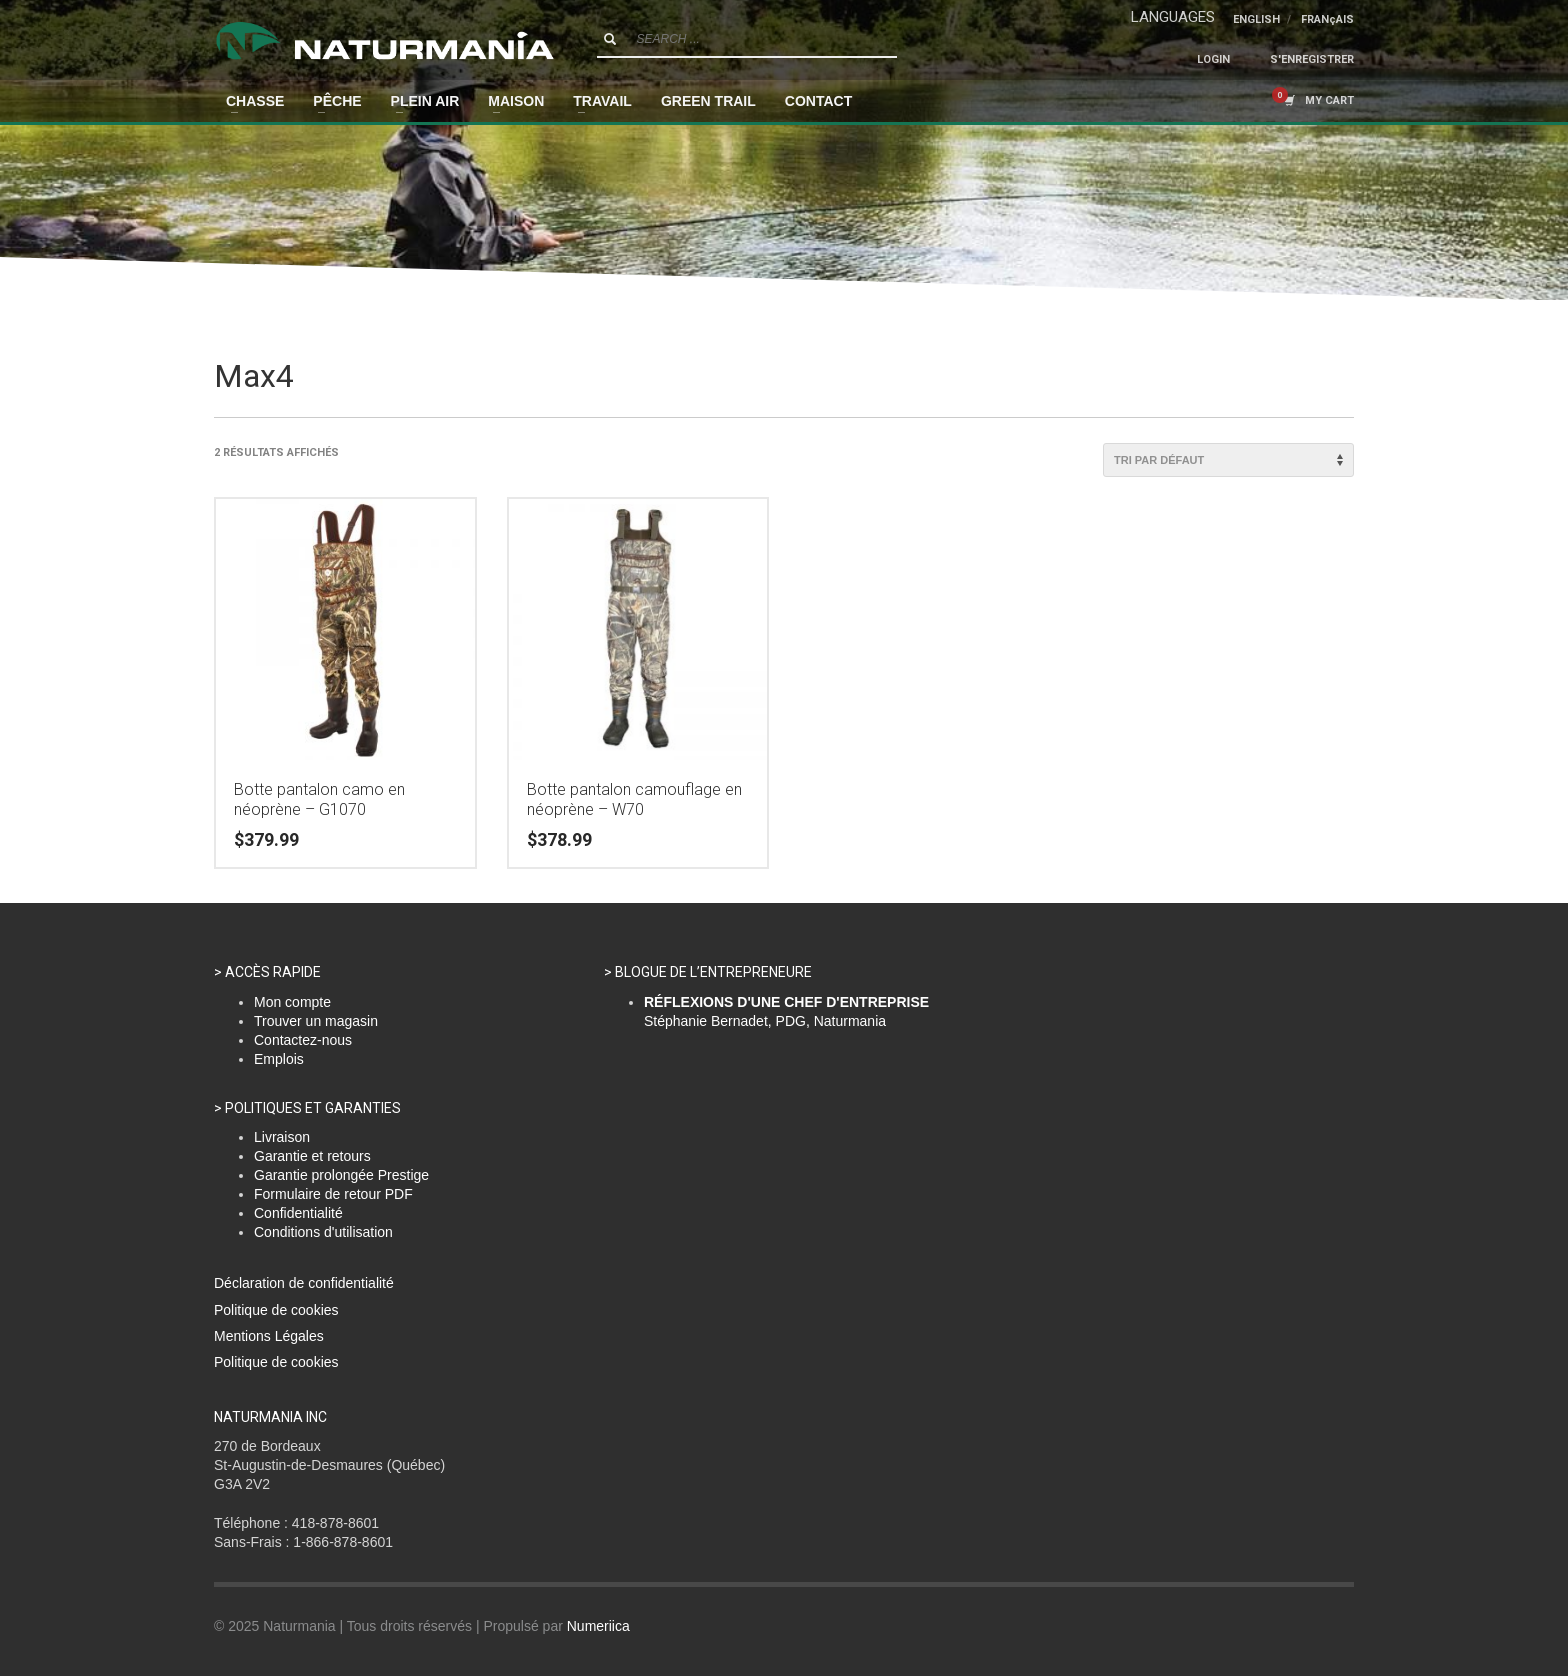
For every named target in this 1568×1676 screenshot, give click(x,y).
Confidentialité (298, 1213)
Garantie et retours (312, 1156)
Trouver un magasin (316, 1021)
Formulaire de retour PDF (333, 1194)
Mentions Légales (269, 1336)
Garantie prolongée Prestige (341, 1175)
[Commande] (1228, 460)
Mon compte (292, 1002)
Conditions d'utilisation (323, 1232)
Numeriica (598, 1626)
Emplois (279, 1059)
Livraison (282, 1137)
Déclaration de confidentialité (304, 1283)
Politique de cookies (276, 1310)
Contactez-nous (303, 1040)
